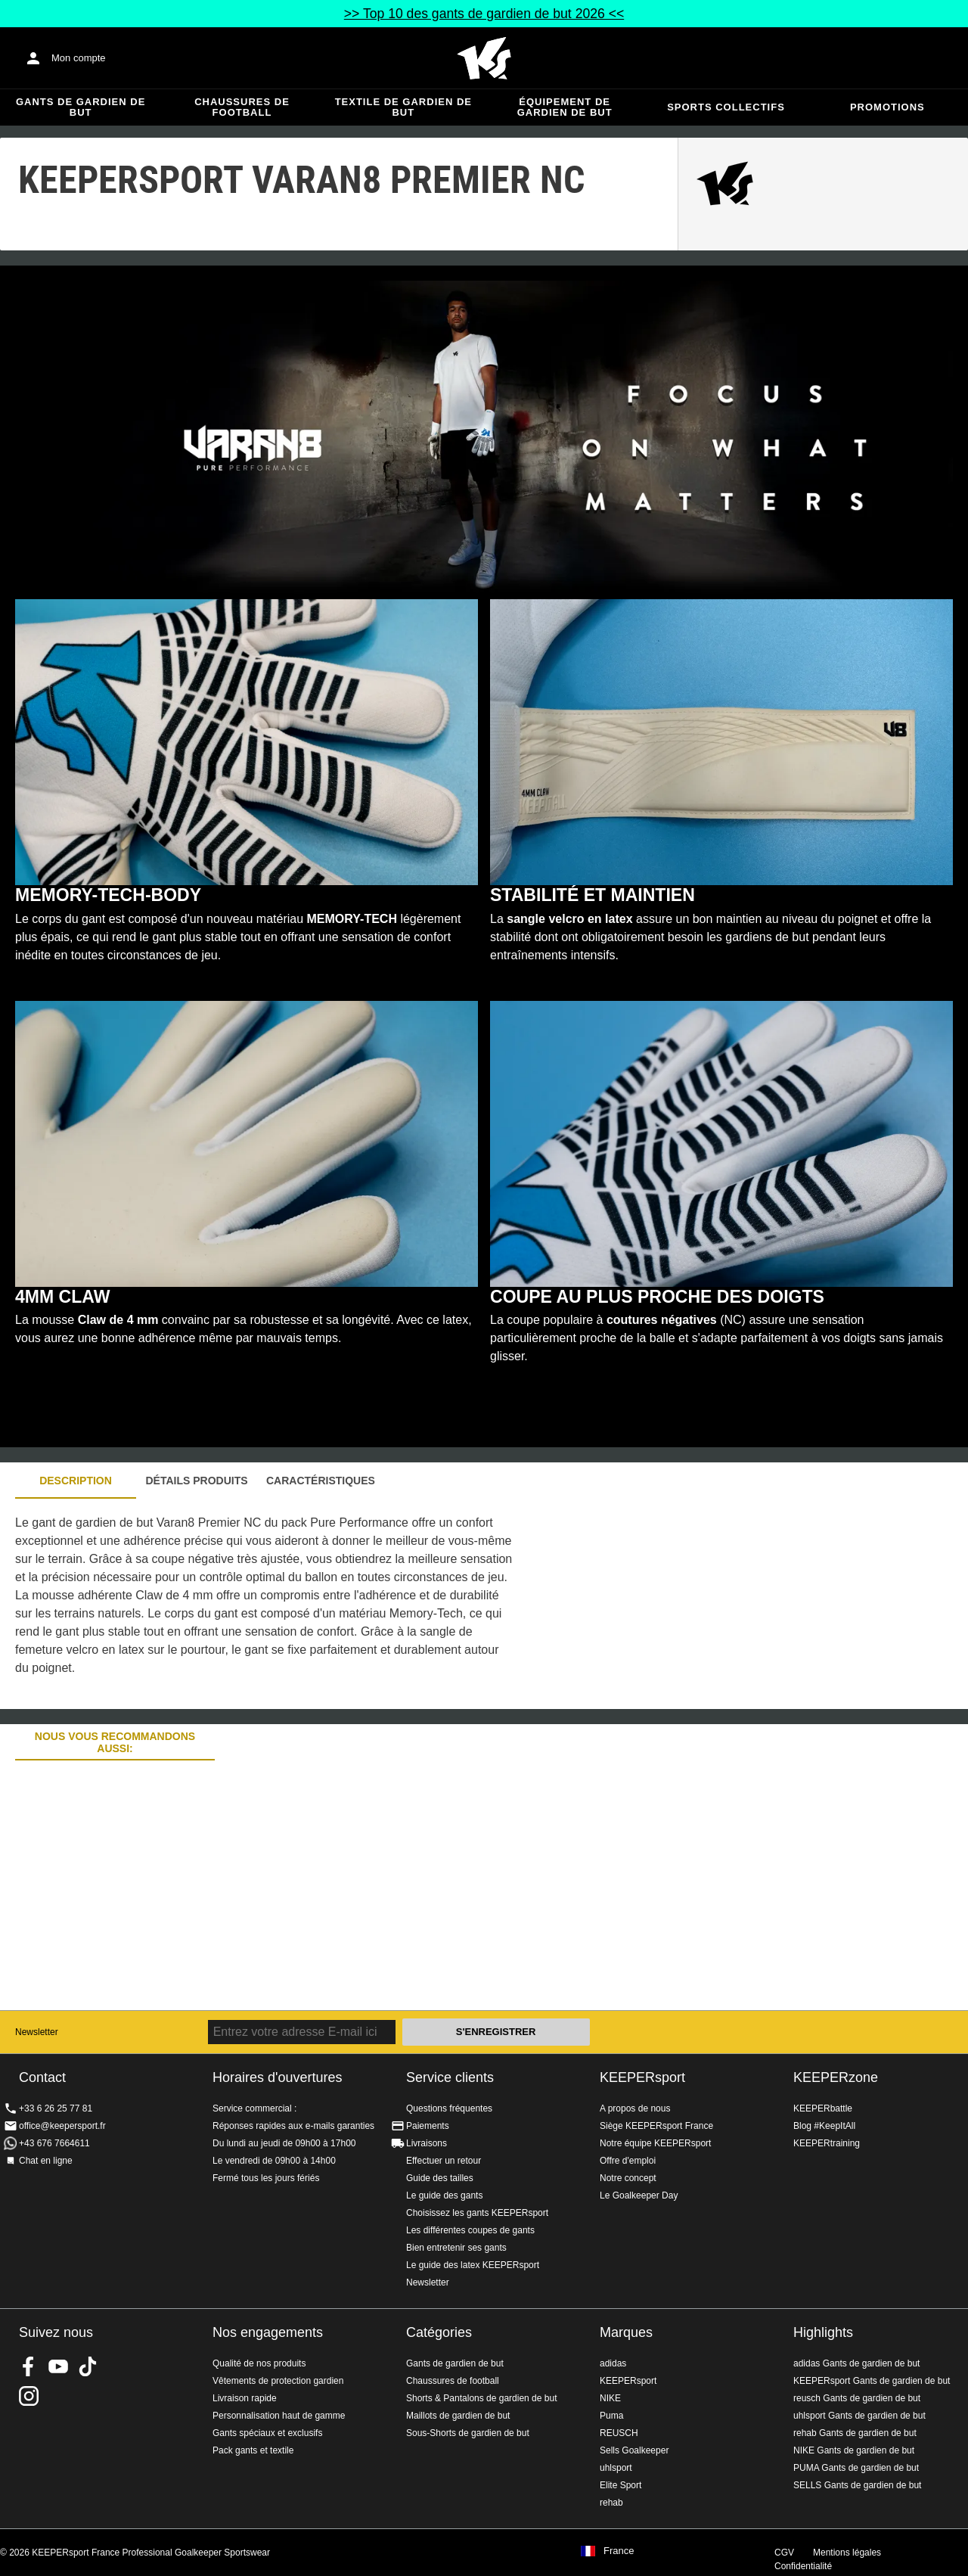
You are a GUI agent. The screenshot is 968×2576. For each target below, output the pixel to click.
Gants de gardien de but (80, 107)
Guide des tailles (439, 2178)
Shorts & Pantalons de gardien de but (481, 2398)
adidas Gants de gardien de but (856, 2363)
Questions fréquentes (449, 2108)
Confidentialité (803, 2566)
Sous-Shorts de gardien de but (467, 2433)
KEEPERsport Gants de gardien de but (871, 2381)
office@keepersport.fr (62, 2126)
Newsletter (36, 2032)
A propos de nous (635, 2108)
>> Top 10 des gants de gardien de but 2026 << (484, 13)
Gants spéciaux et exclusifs (267, 2433)
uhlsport (616, 2468)
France (618, 2551)
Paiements (427, 2126)
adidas (613, 2363)
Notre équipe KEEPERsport (655, 2143)
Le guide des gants (444, 2195)
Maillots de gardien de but (458, 2415)
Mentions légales (847, 2552)
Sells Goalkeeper (634, 2450)
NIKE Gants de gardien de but (853, 2450)
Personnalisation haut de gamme (279, 2415)
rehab (611, 2502)
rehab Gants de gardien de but (855, 2433)
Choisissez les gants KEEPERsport (477, 2213)
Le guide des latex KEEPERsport (472, 2265)
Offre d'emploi (628, 2160)
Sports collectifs (726, 107)
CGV (784, 2552)
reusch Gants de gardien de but (856, 2398)
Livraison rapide (245, 2398)
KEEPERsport (642, 2077)
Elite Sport (620, 2485)
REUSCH (619, 2433)
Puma (611, 2415)
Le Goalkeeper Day (639, 2195)
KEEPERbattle (822, 2108)
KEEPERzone (835, 2077)
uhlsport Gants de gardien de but (859, 2415)
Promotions (887, 107)
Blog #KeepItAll (824, 2126)
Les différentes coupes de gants (470, 2230)
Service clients (450, 2077)
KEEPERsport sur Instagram (29, 2396)
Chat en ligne (46, 2160)
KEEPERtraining (826, 2143)
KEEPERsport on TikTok (88, 2366)
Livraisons (426, 2143)
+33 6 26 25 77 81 (55, 2108)
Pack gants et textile (253, 2450)
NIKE (610, 2398)
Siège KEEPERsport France (656, 2126)
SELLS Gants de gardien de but (857, 2485)
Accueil (484, 58)
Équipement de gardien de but (565, 107)
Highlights (823, 2332)
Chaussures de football (242, 107)
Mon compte (78, 58)
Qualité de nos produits (259, 2363)
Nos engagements (268, 2332)
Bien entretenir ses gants (456, 2247)
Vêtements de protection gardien (278, 2381)
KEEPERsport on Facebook (29, 2366)
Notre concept (628, 2178)
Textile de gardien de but (403, 107)
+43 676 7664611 (54, 2143)
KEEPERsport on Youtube (58, 2366)
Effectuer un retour (443, 2160)
